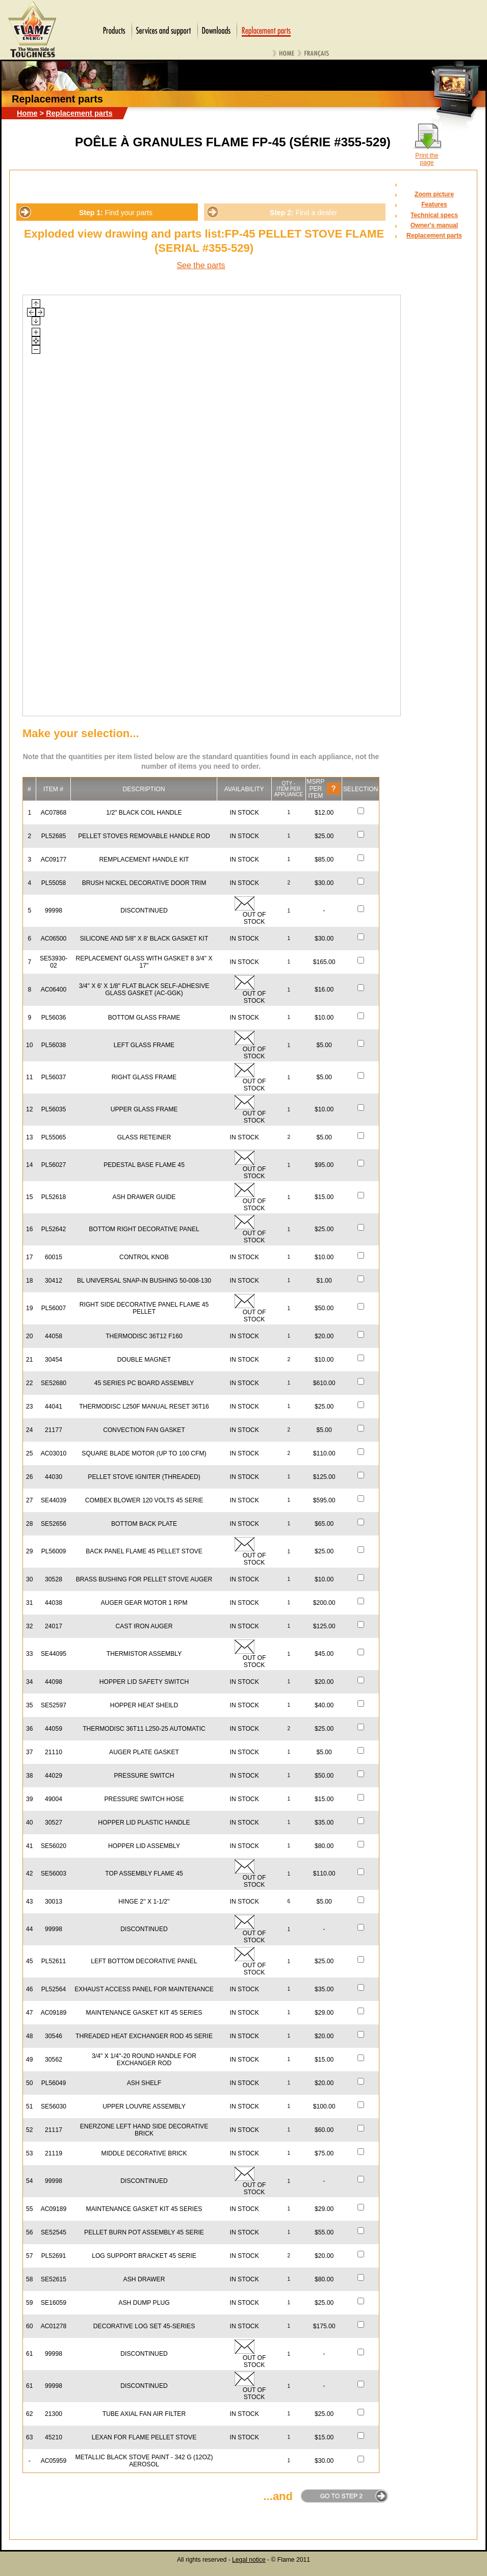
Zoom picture (434, 194)
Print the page (426, 158)
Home (27, 113)
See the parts (200, 265)
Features (434, 204)
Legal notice (249, 2559)
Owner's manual (434, 225)
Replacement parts (79, 113)
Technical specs (434, 215)
